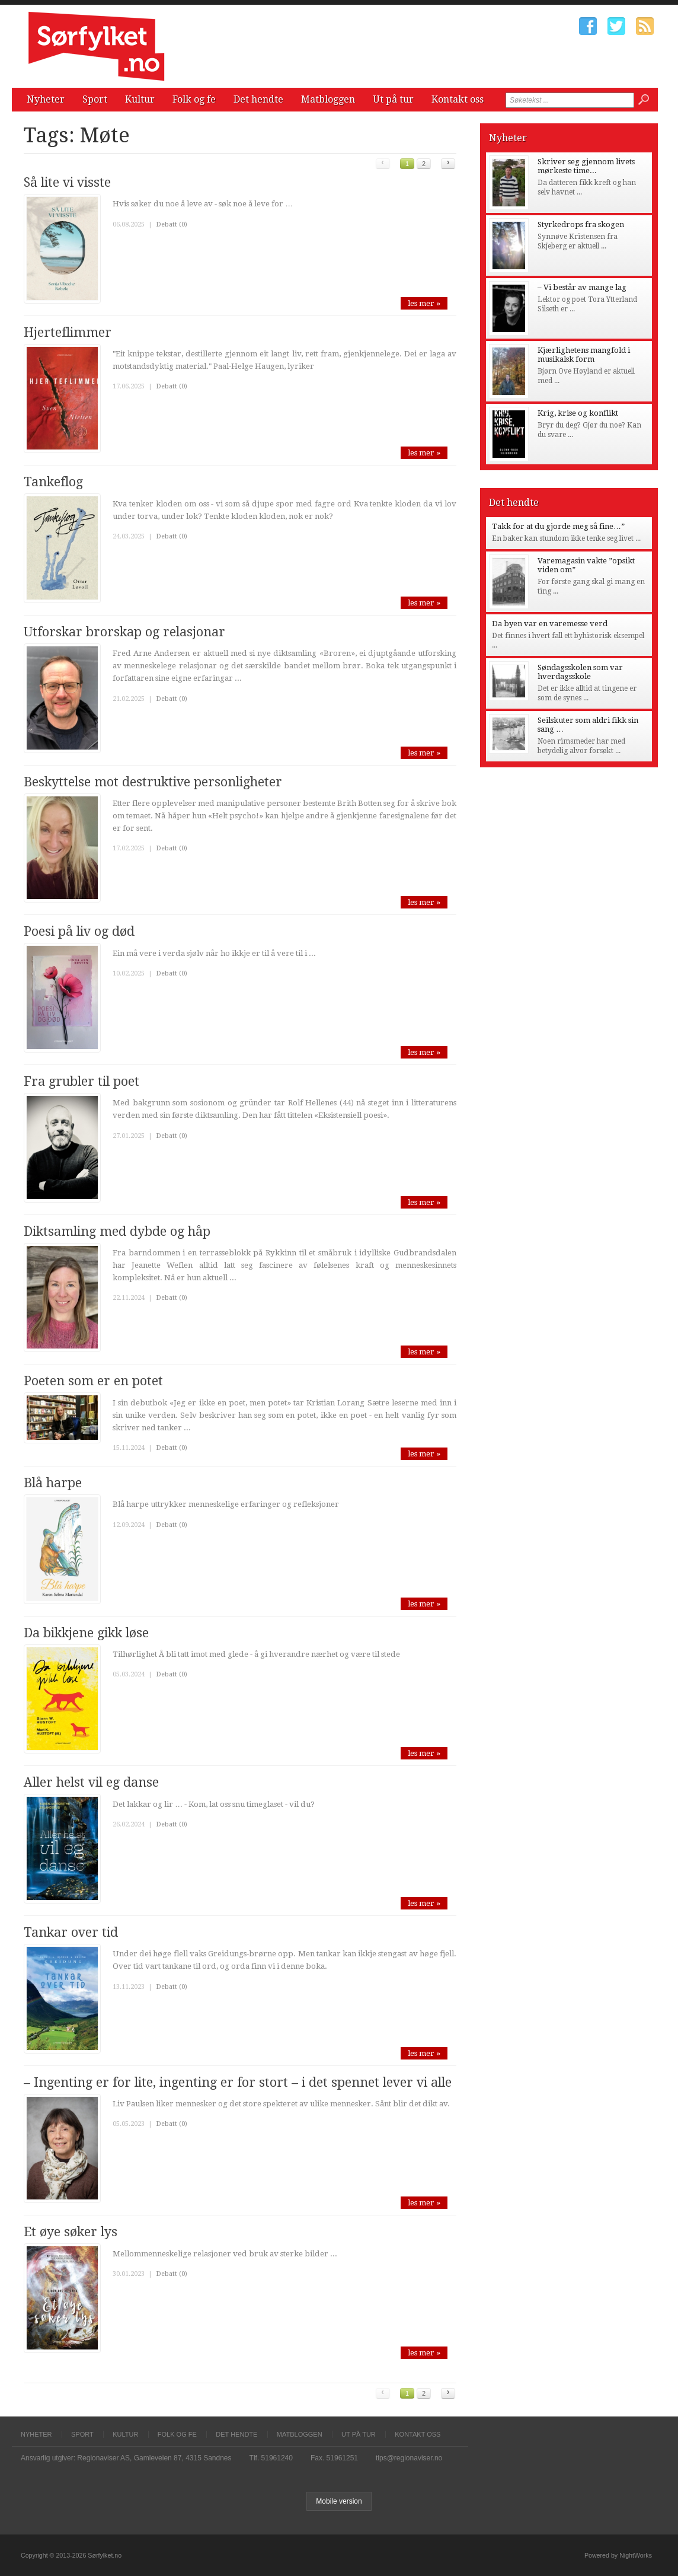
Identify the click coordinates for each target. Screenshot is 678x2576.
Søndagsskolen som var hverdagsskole (580, 672)
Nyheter (46, 99)
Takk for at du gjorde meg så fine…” (558, 526)
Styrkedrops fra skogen (581, 224)
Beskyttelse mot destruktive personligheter (153, 781)
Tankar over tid (71, 1932)
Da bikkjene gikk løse (86, 1632)
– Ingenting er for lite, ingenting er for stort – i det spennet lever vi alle (238, 2082)
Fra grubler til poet (81, 1081)
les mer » (424, 303)
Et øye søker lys (70, 2231)
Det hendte (258, 99)
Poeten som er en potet (93, 1380)
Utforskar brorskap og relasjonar (124, 631)
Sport (94, 99)
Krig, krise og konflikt (578, 413)
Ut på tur (393, 99)
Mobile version (339, 2501)
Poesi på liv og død (79, 931)
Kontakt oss (457, 99)
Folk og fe (194, 99)
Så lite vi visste (67, 182)
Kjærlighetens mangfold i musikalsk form (584, 355)
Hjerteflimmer (67, 332)
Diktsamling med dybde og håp (117, 1231)
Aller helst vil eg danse (91, 1782)
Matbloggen (328, 99)
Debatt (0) (171, 224)
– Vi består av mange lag (582, 287)
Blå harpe (53, 1482)
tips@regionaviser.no (409, 2458)
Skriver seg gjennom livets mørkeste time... (586, 166)
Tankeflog (53, 481)
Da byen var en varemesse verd (549, 623)
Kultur (140, 99)
